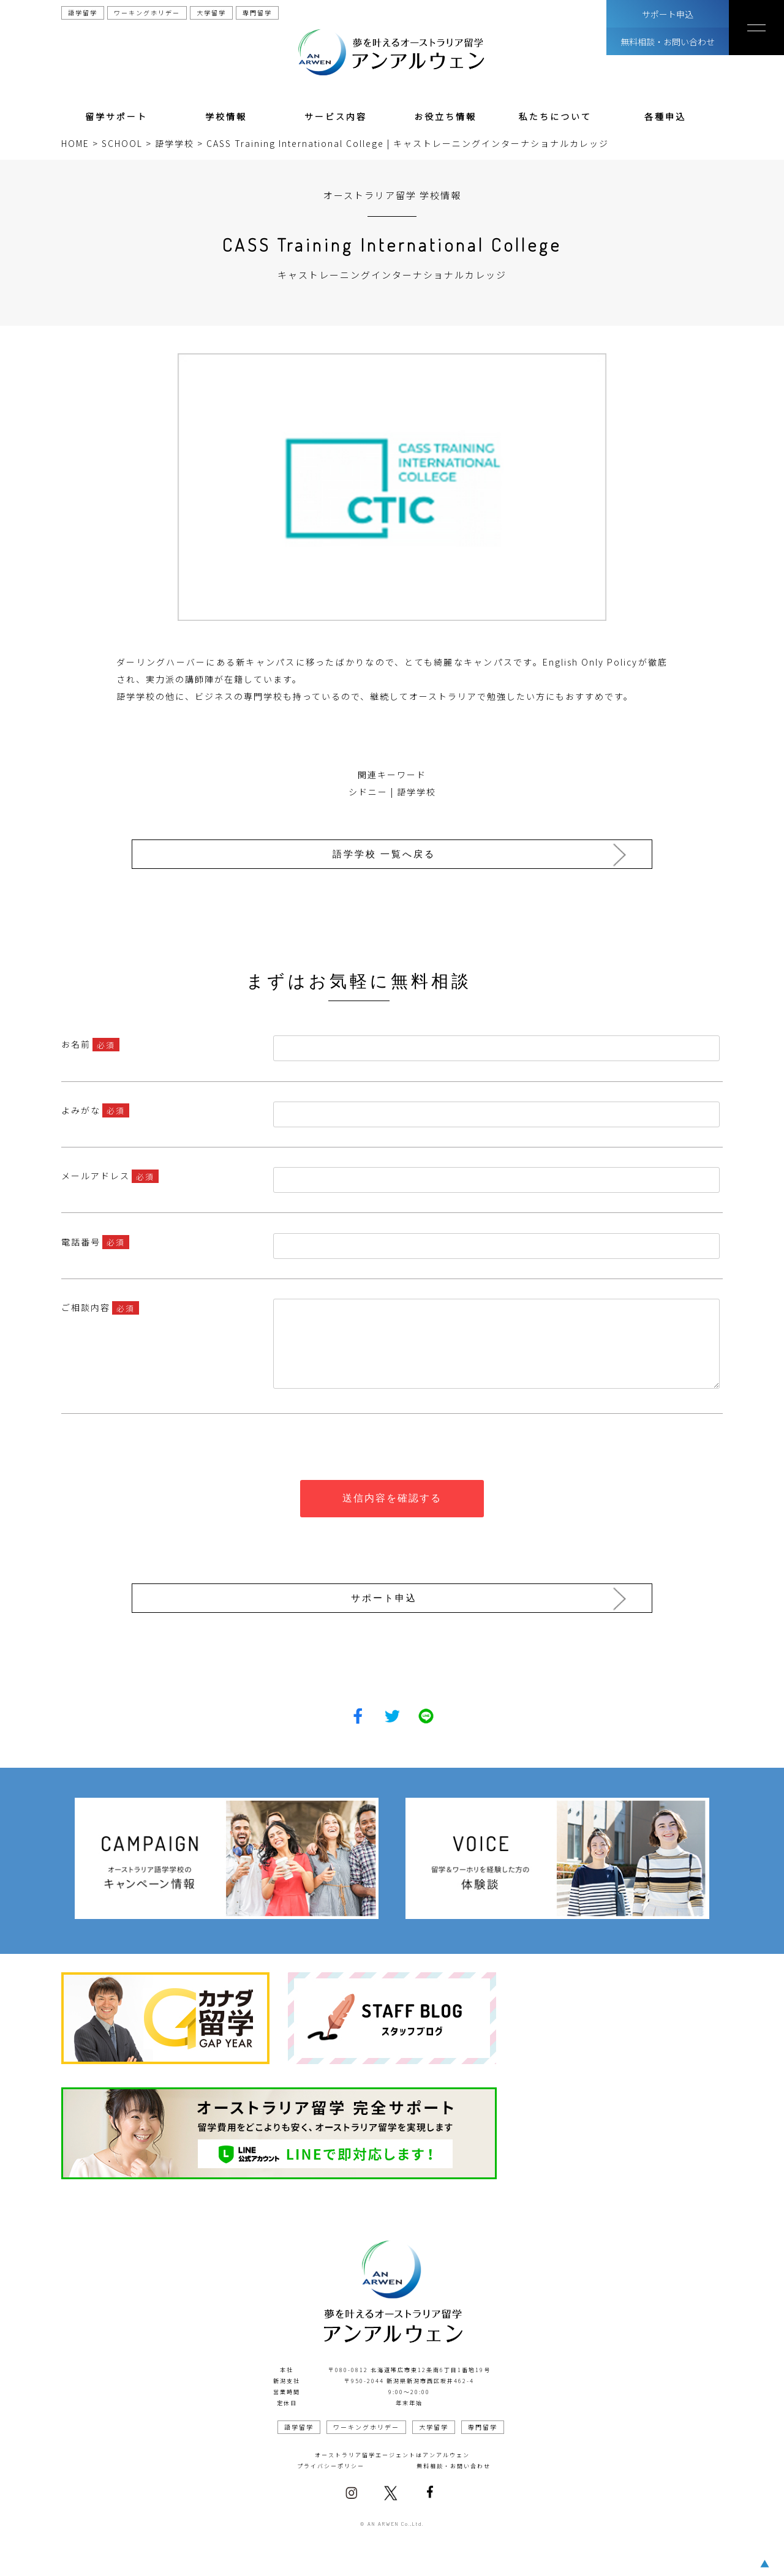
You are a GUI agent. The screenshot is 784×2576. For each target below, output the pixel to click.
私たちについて (555, 116)
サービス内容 (335, 116)
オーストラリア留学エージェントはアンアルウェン (392, 2450)
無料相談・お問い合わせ (667, 42)
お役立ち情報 (445, 116)
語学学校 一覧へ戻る (388, 854)
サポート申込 (667, 14)
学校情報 (226, 116)
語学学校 (416, 792)
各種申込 (665, 116)
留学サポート (116, 116)
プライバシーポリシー (330, 2461)
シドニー (368, 792)
